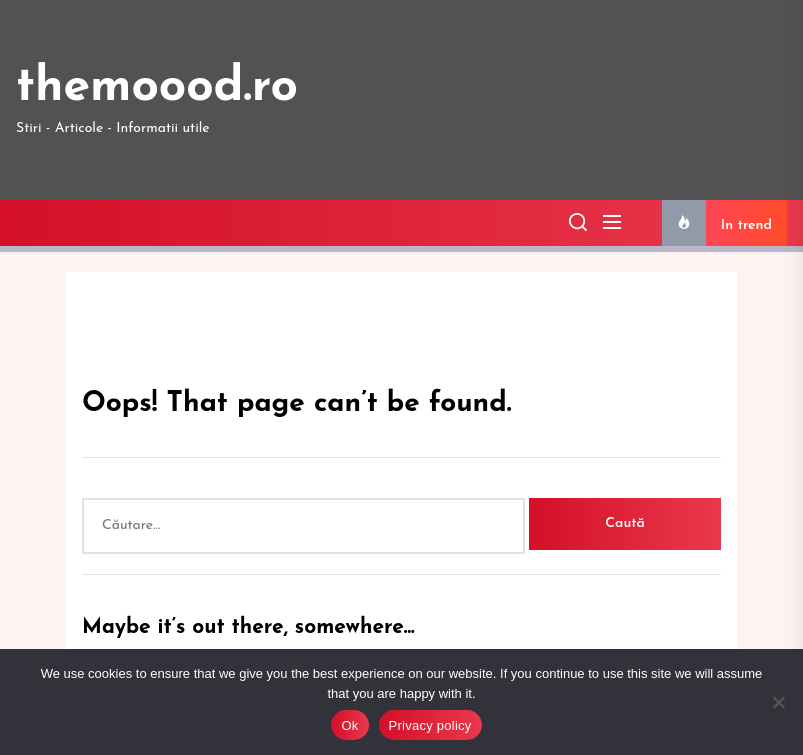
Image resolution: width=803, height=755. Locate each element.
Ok (349, 725)
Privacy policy (430, 725)
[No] (778, 702)
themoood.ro (157, 88)
